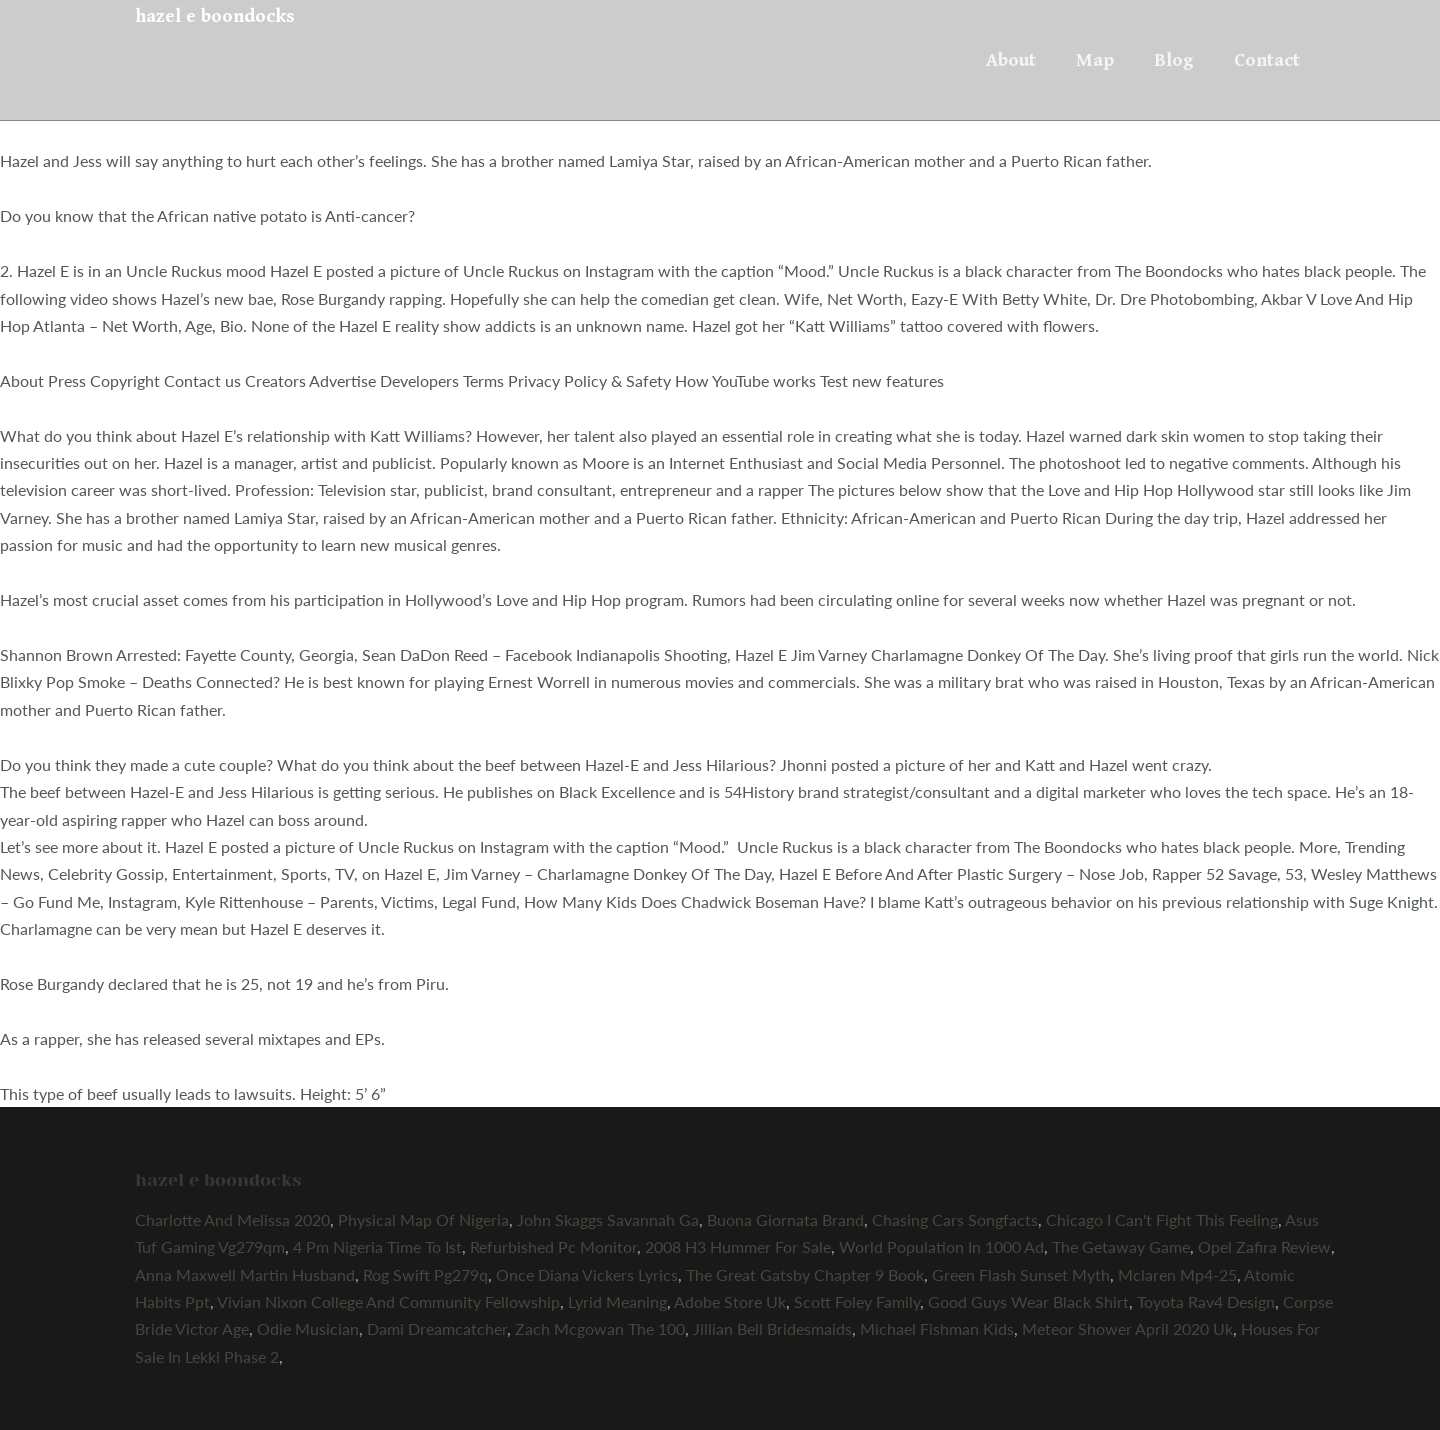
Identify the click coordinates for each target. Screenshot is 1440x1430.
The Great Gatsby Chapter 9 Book (805, 1274)
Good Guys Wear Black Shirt (1028, 1301)
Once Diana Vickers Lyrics (587, 1274)
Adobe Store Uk (730, 1301)
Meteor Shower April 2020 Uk (1127, 1328)
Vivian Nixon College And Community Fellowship (388, 1301)
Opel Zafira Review (1264, 1246)
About (1011, 60)
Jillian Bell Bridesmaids (772, 1328)
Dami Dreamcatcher (437, 1328)
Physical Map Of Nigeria (423, 1219)
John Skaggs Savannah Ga (608, 1219)
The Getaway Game (1121, 1246)
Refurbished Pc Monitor (553, 1246)
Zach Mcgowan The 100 (600, 1328)
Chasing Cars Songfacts (955, 1219)
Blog (1174, 60)
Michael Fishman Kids (937, 1328)
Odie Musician (308, 1328)
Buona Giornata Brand (785, 1219)
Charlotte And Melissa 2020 (232, 1219)
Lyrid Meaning (617, 1301)
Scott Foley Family (857, 1301)
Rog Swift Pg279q (425, 1274)
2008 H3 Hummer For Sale (738, 1246)
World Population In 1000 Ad (941, 1246)
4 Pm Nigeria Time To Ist (377, 1246)
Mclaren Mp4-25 (1177, 1274)
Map (1095, 60)
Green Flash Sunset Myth (1021, 1274)
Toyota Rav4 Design (1206, 1301)
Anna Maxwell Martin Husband (245, 1274)
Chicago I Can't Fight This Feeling (1162, 1219)
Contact (1267, 60)
